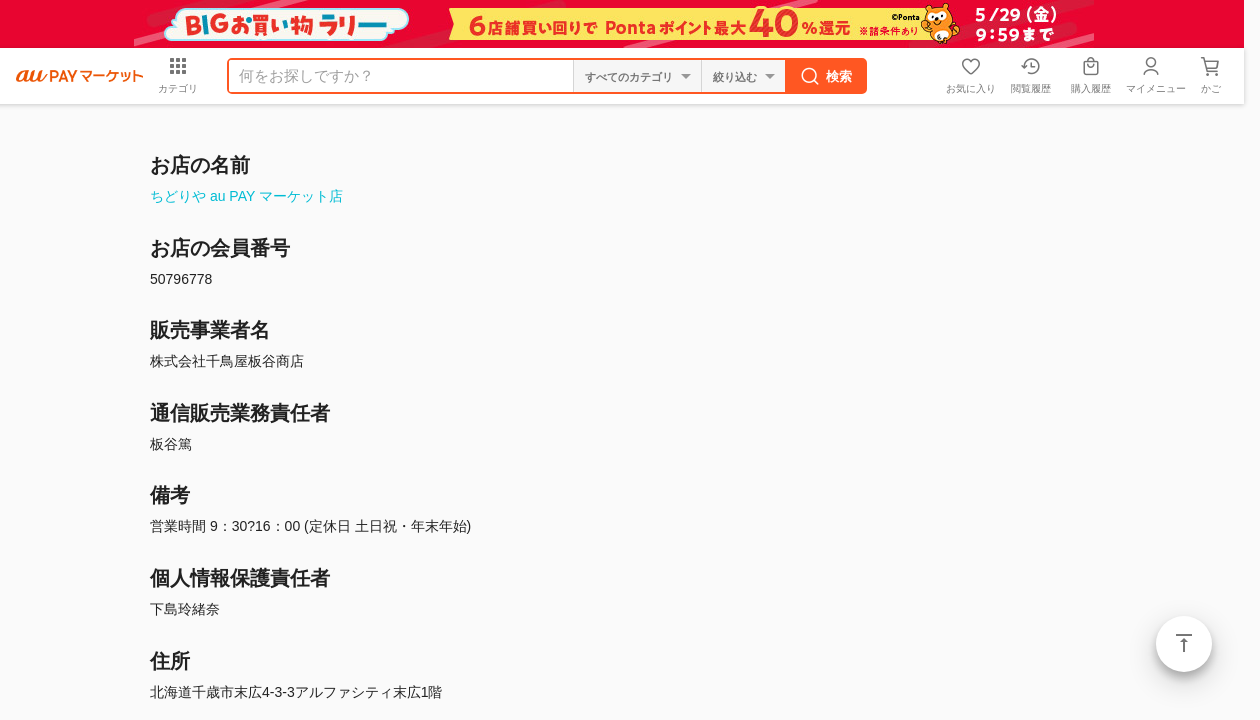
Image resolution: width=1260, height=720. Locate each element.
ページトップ (1184, 644)
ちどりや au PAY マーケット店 (246, 196)
